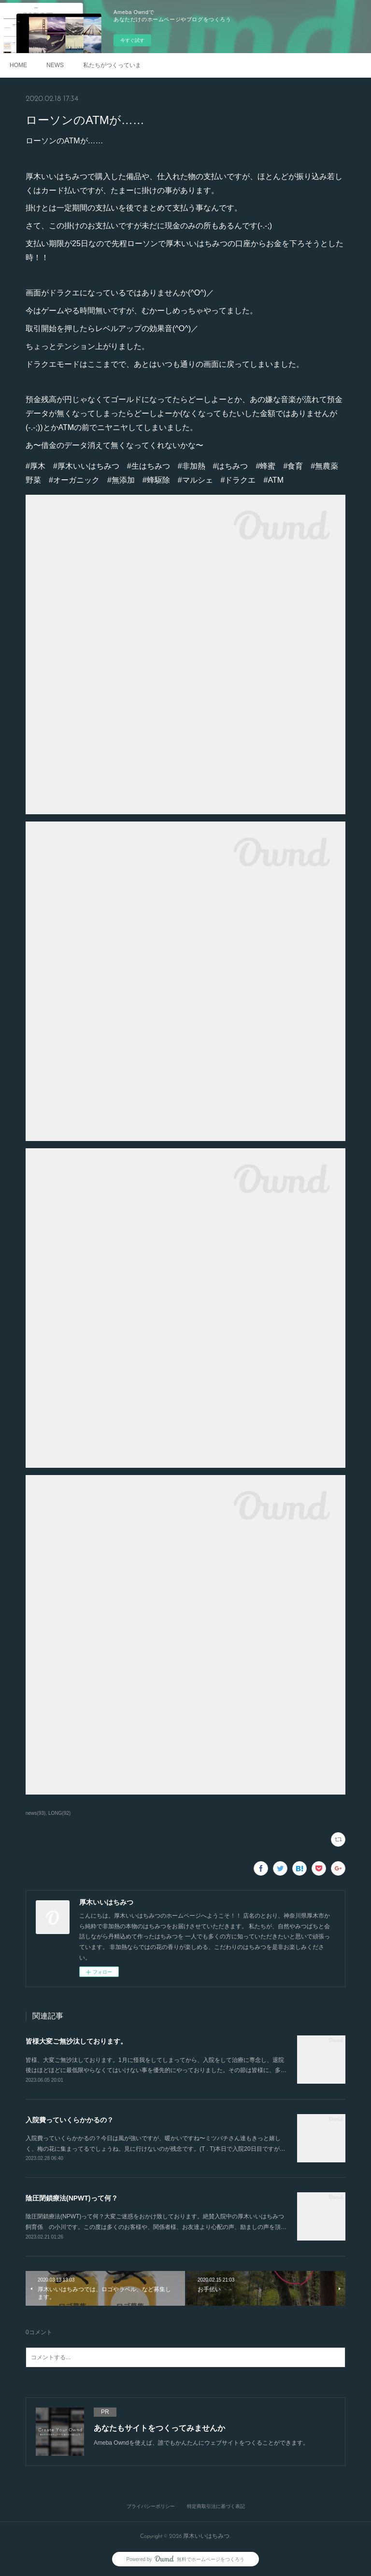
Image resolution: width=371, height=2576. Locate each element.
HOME (18, 65)
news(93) (35, 1813)
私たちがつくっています (112, 65)
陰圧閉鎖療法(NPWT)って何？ (72, 2198)
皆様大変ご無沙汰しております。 (76, 2041)
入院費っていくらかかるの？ (70, 2120)
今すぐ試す (132, 40)
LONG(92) (59, 1813)
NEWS (55, 65)
